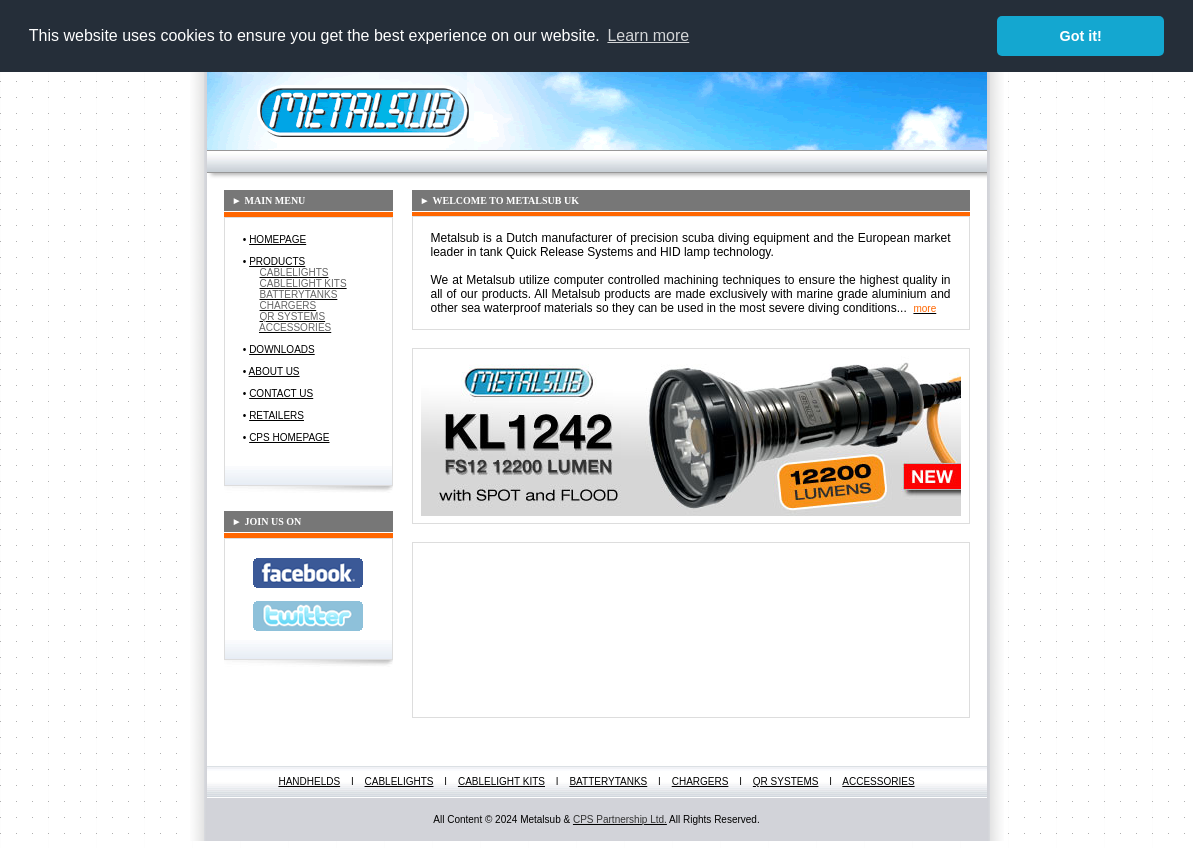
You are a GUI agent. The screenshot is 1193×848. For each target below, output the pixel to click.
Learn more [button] (648, 35)
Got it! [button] (1081, 36)
